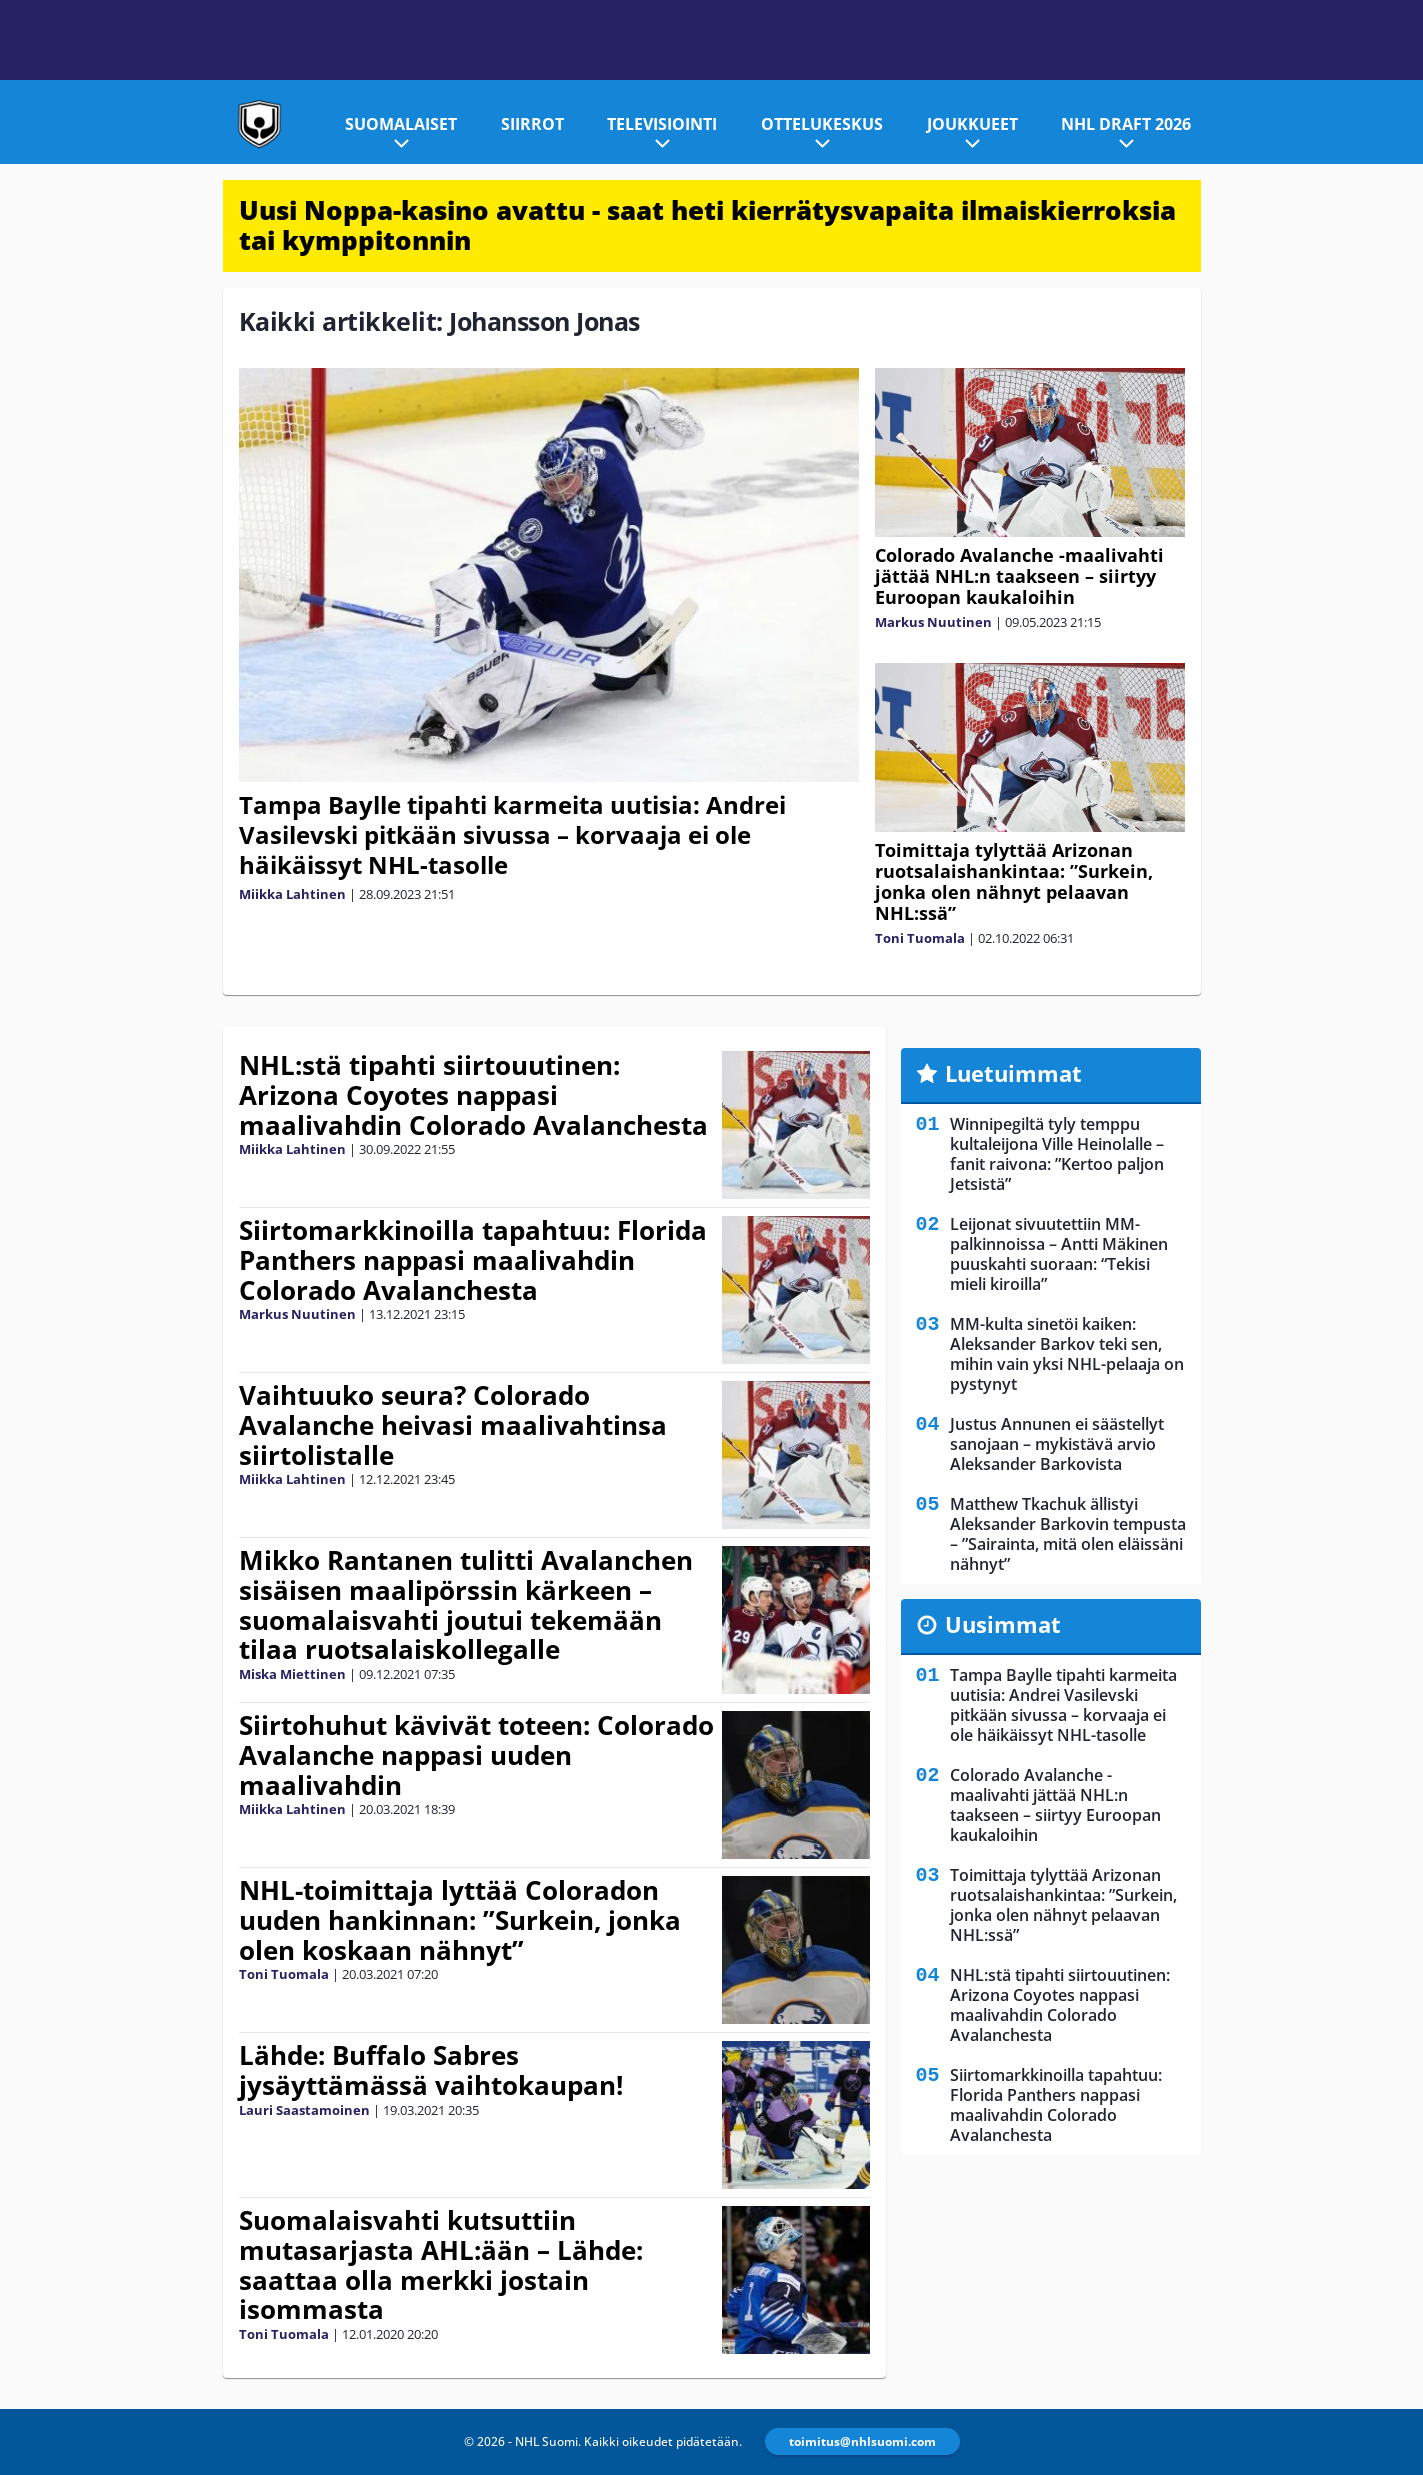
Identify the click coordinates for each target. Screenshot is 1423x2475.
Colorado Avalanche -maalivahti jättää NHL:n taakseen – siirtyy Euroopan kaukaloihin (1019, 576)
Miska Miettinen (292, 1674)
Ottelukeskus (822, 124)
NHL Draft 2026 (1126, 124)
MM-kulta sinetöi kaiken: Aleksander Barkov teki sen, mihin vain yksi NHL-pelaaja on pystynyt (1067, 1354)
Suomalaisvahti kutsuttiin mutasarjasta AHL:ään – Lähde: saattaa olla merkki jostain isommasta (441, 2265)
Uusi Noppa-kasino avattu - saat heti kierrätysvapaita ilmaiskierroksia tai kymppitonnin (707, 225)
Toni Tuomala (920, 938)
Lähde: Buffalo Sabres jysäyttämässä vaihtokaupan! (431, 2070)
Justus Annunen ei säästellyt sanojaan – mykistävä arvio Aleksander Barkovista (1057, 1444)
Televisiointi (662, 124)
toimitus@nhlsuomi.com (862, 2441)
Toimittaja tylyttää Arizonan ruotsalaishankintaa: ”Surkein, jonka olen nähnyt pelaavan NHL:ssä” (1014, 881)
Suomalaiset (401, 124)
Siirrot (532, 124)
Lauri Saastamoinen (304, 2110)
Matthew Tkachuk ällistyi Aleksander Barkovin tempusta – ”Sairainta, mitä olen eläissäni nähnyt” (1068, 1534)
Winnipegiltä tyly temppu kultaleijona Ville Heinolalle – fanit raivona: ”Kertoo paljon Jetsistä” (1057, 1154)
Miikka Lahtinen (292, 894)
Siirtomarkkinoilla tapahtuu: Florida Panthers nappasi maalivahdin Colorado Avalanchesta (473, 1260)
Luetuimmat (1013, 1073)
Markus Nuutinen (933, 622)
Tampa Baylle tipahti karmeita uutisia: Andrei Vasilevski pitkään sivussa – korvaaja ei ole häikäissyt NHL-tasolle (512, 834)
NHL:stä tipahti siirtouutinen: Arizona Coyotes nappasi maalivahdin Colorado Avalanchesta (473, 1095)
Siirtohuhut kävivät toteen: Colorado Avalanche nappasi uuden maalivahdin (476, 1755)
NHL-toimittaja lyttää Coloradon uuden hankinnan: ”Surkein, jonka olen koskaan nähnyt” (460, 1920)
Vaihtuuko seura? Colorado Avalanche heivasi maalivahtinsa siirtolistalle (453, 1425)
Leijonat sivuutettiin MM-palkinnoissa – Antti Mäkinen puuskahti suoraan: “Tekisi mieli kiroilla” (1059, 1254)
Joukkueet (972, 124)
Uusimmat (1003, 1624)
